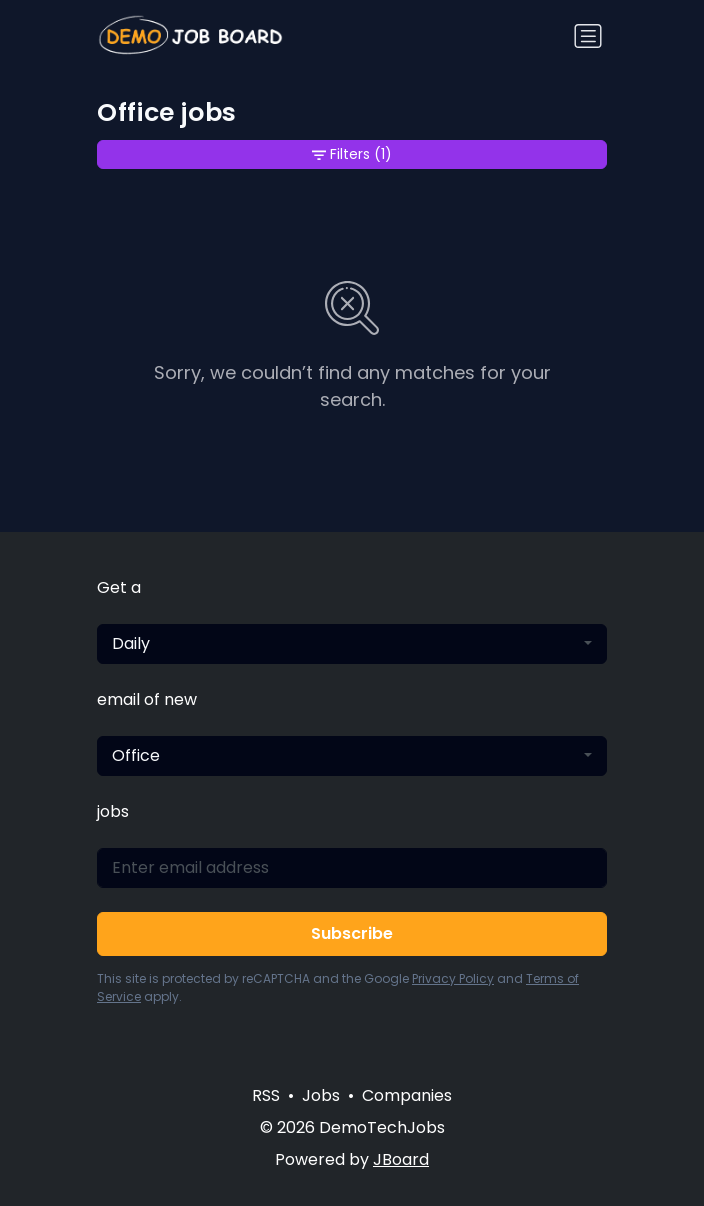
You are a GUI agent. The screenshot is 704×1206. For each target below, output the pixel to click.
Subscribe (352, 933)
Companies (407, 1095)
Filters (352, 154)
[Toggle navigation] (588, 36)
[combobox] (352, 644)
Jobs (321, 1095)
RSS (266, 1095)
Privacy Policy (453, 978)
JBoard (401, 1159)
